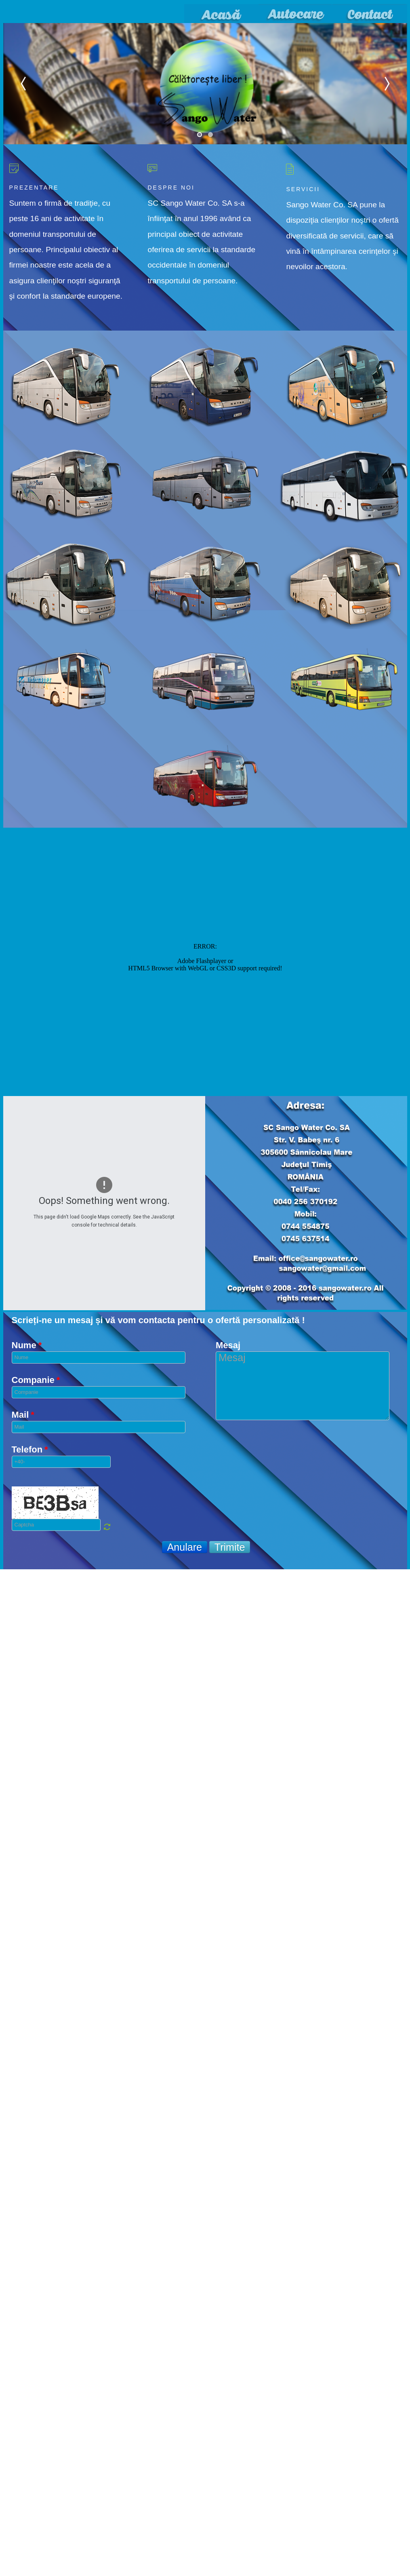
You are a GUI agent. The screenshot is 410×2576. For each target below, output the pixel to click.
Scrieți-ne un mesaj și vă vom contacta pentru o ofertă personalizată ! (158, 1320)
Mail (23, 1415)
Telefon (30, 1450)
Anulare (184, 1547)
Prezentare (34, 187)
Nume (27, 1345)
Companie (36, 1380)
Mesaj (228, 1345)
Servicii (303, 189)
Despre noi (170, 187)
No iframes (205, 961)
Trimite (229, 1547)
